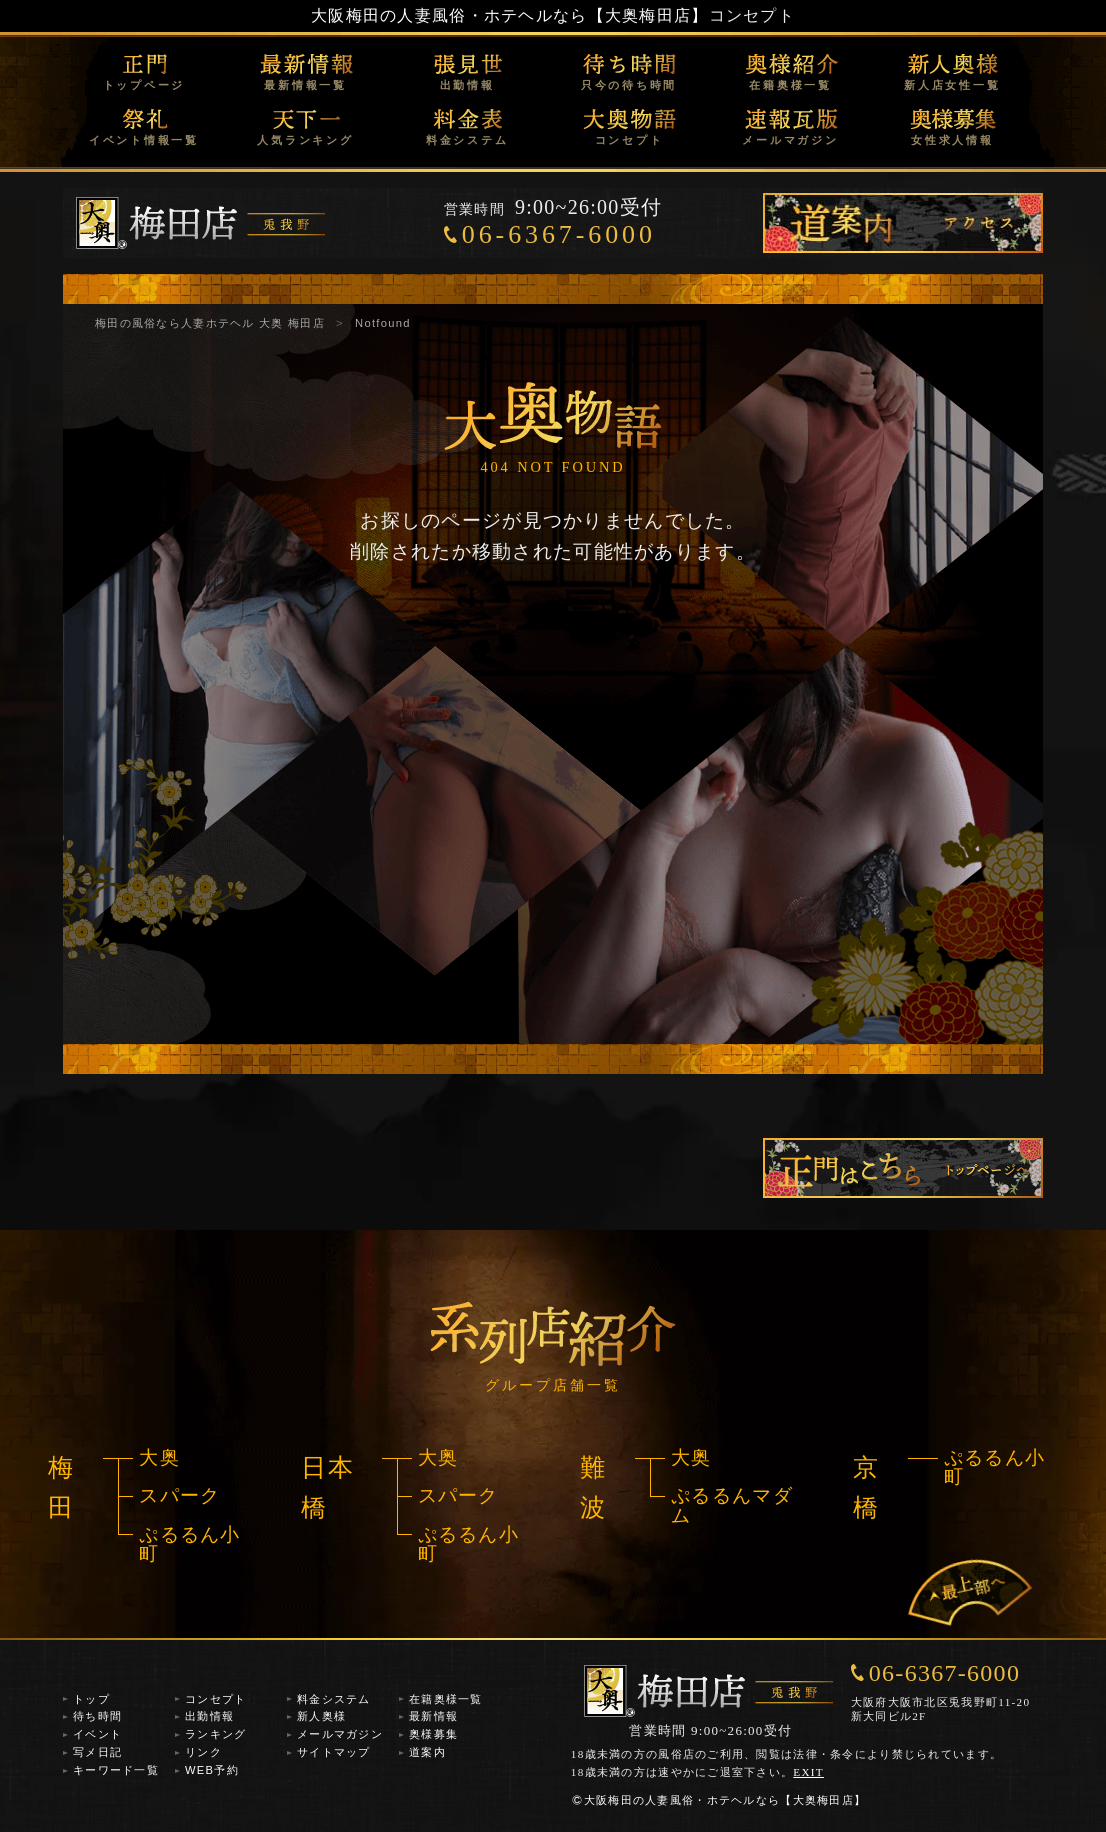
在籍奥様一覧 (790, 85)
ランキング (215, 1734)
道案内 (427, 1752)
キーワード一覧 (116, 1770)
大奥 (159, 1457)
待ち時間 (97, 1716)
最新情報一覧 (305, 85)
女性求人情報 (952, 140)
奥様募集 (433, 1734)
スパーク (179, 1495)
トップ (91, 1699)
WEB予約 (212, 1770)
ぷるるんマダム (732, 1505)
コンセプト (629, 140)
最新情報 (433, 1716)
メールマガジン (790, 140)
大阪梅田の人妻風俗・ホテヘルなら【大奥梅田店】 (509, 15)
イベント (97, 1734)
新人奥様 (321, 1716)
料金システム (467, 140)
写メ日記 (97, 1752)
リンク (203, 1752)
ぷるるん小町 (189, 1544)
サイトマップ (334, 1752)
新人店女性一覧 (952, 85)
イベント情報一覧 (144, 140)
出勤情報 (467, 85)
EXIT (808, 1772)
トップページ (144, 85)
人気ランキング (305, 140)
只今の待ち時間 (629, 85)
